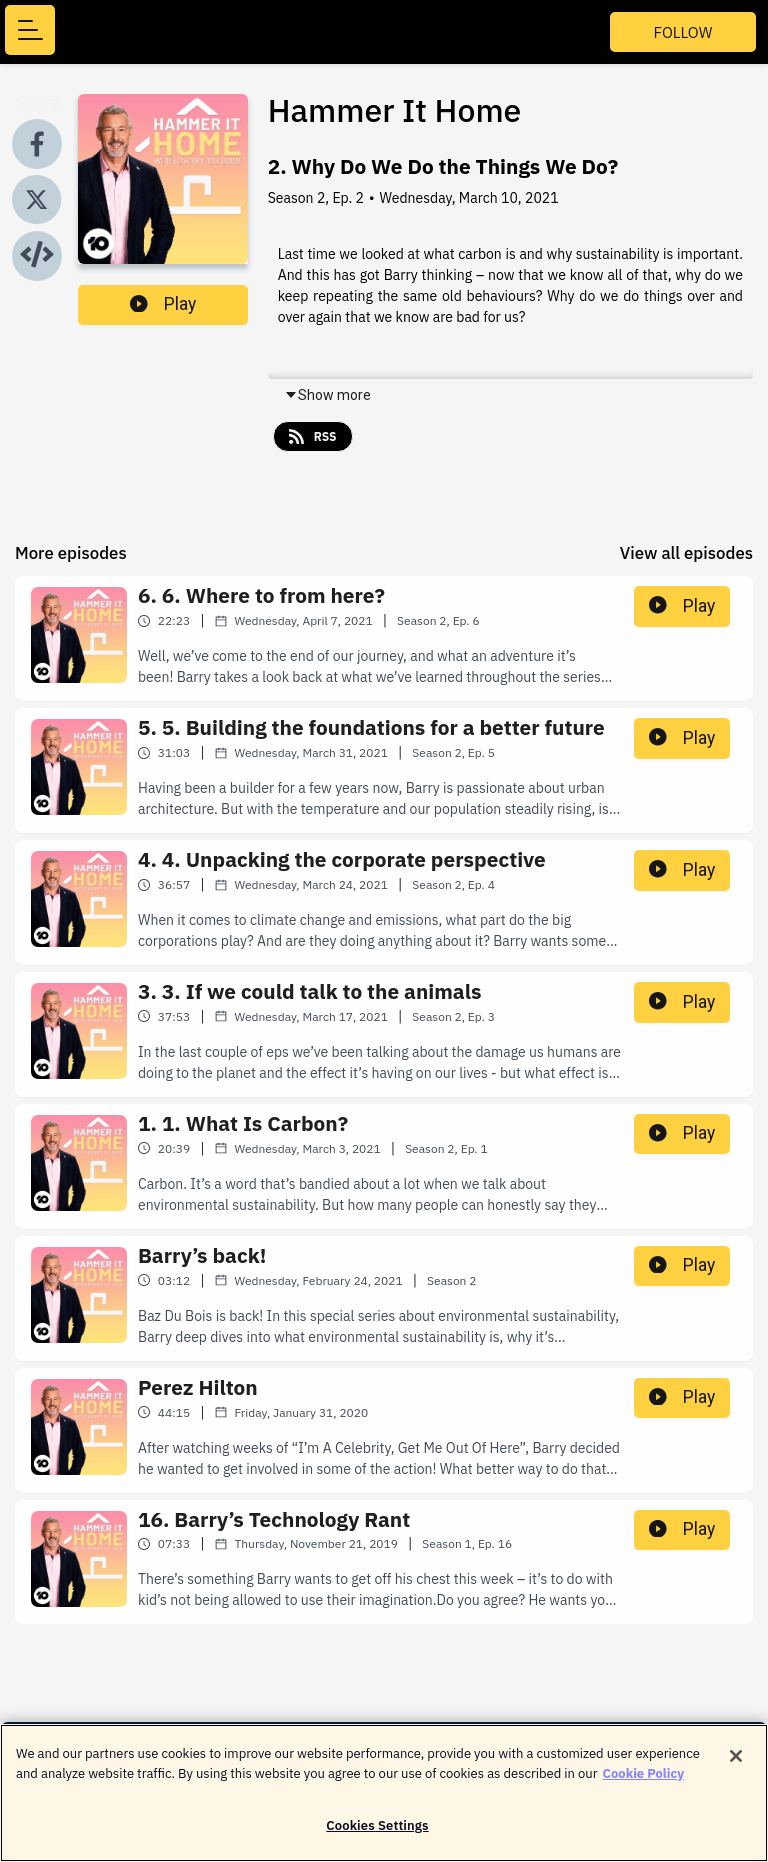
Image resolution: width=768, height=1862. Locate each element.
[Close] (736, 1768)
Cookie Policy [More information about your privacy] (644, 1784)
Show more (327, 395)
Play (163, 304)
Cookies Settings (377, 1837)
